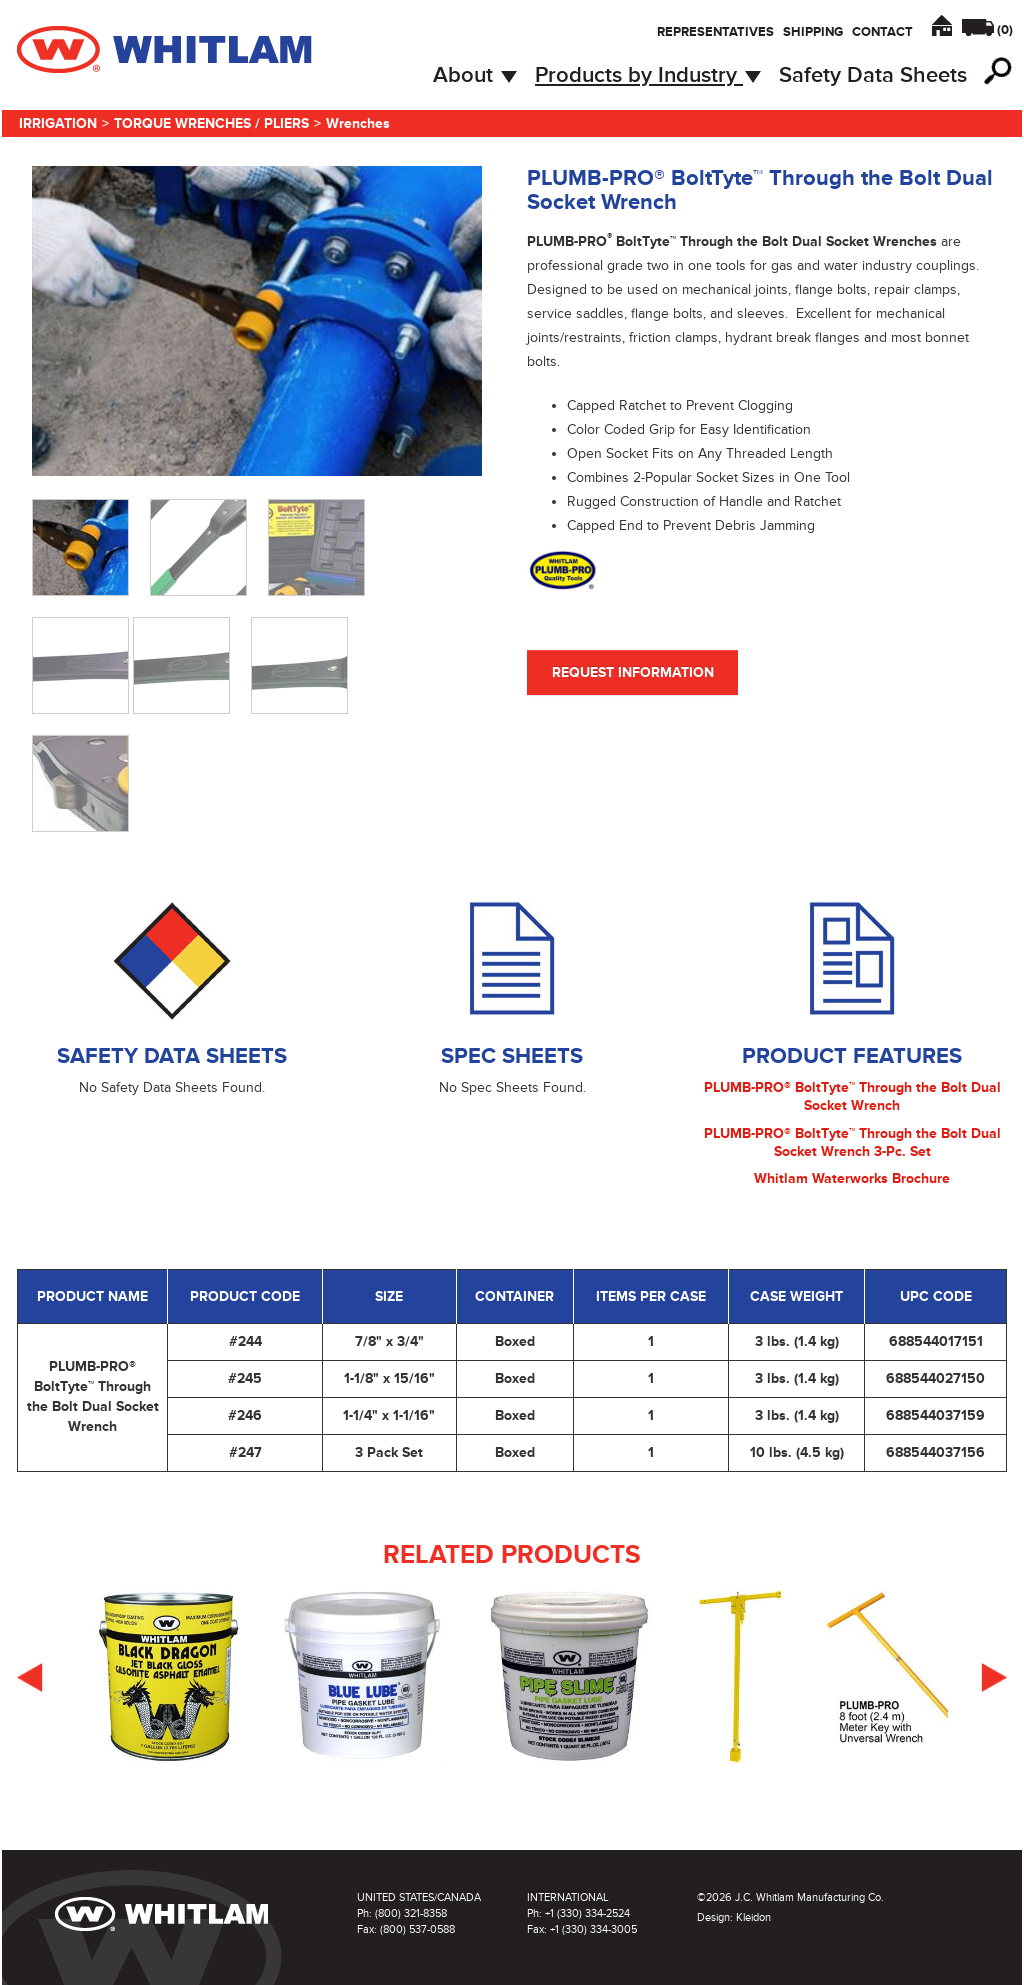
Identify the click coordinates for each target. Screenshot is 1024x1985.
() (1005, 30)
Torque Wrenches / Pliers (211, 123)
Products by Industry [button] (648, 75)
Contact (882, 32)
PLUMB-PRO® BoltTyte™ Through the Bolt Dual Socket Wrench (852, 1096)
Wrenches (358, 123)
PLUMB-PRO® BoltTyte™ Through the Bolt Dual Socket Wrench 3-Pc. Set (852, 1142)
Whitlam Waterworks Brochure (852, 1178)
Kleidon (753, 1917)
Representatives (715, 32)
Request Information (633, 672)
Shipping (813, 32)
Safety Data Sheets (873, 75)
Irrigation (58, 123)
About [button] (475, 75)
